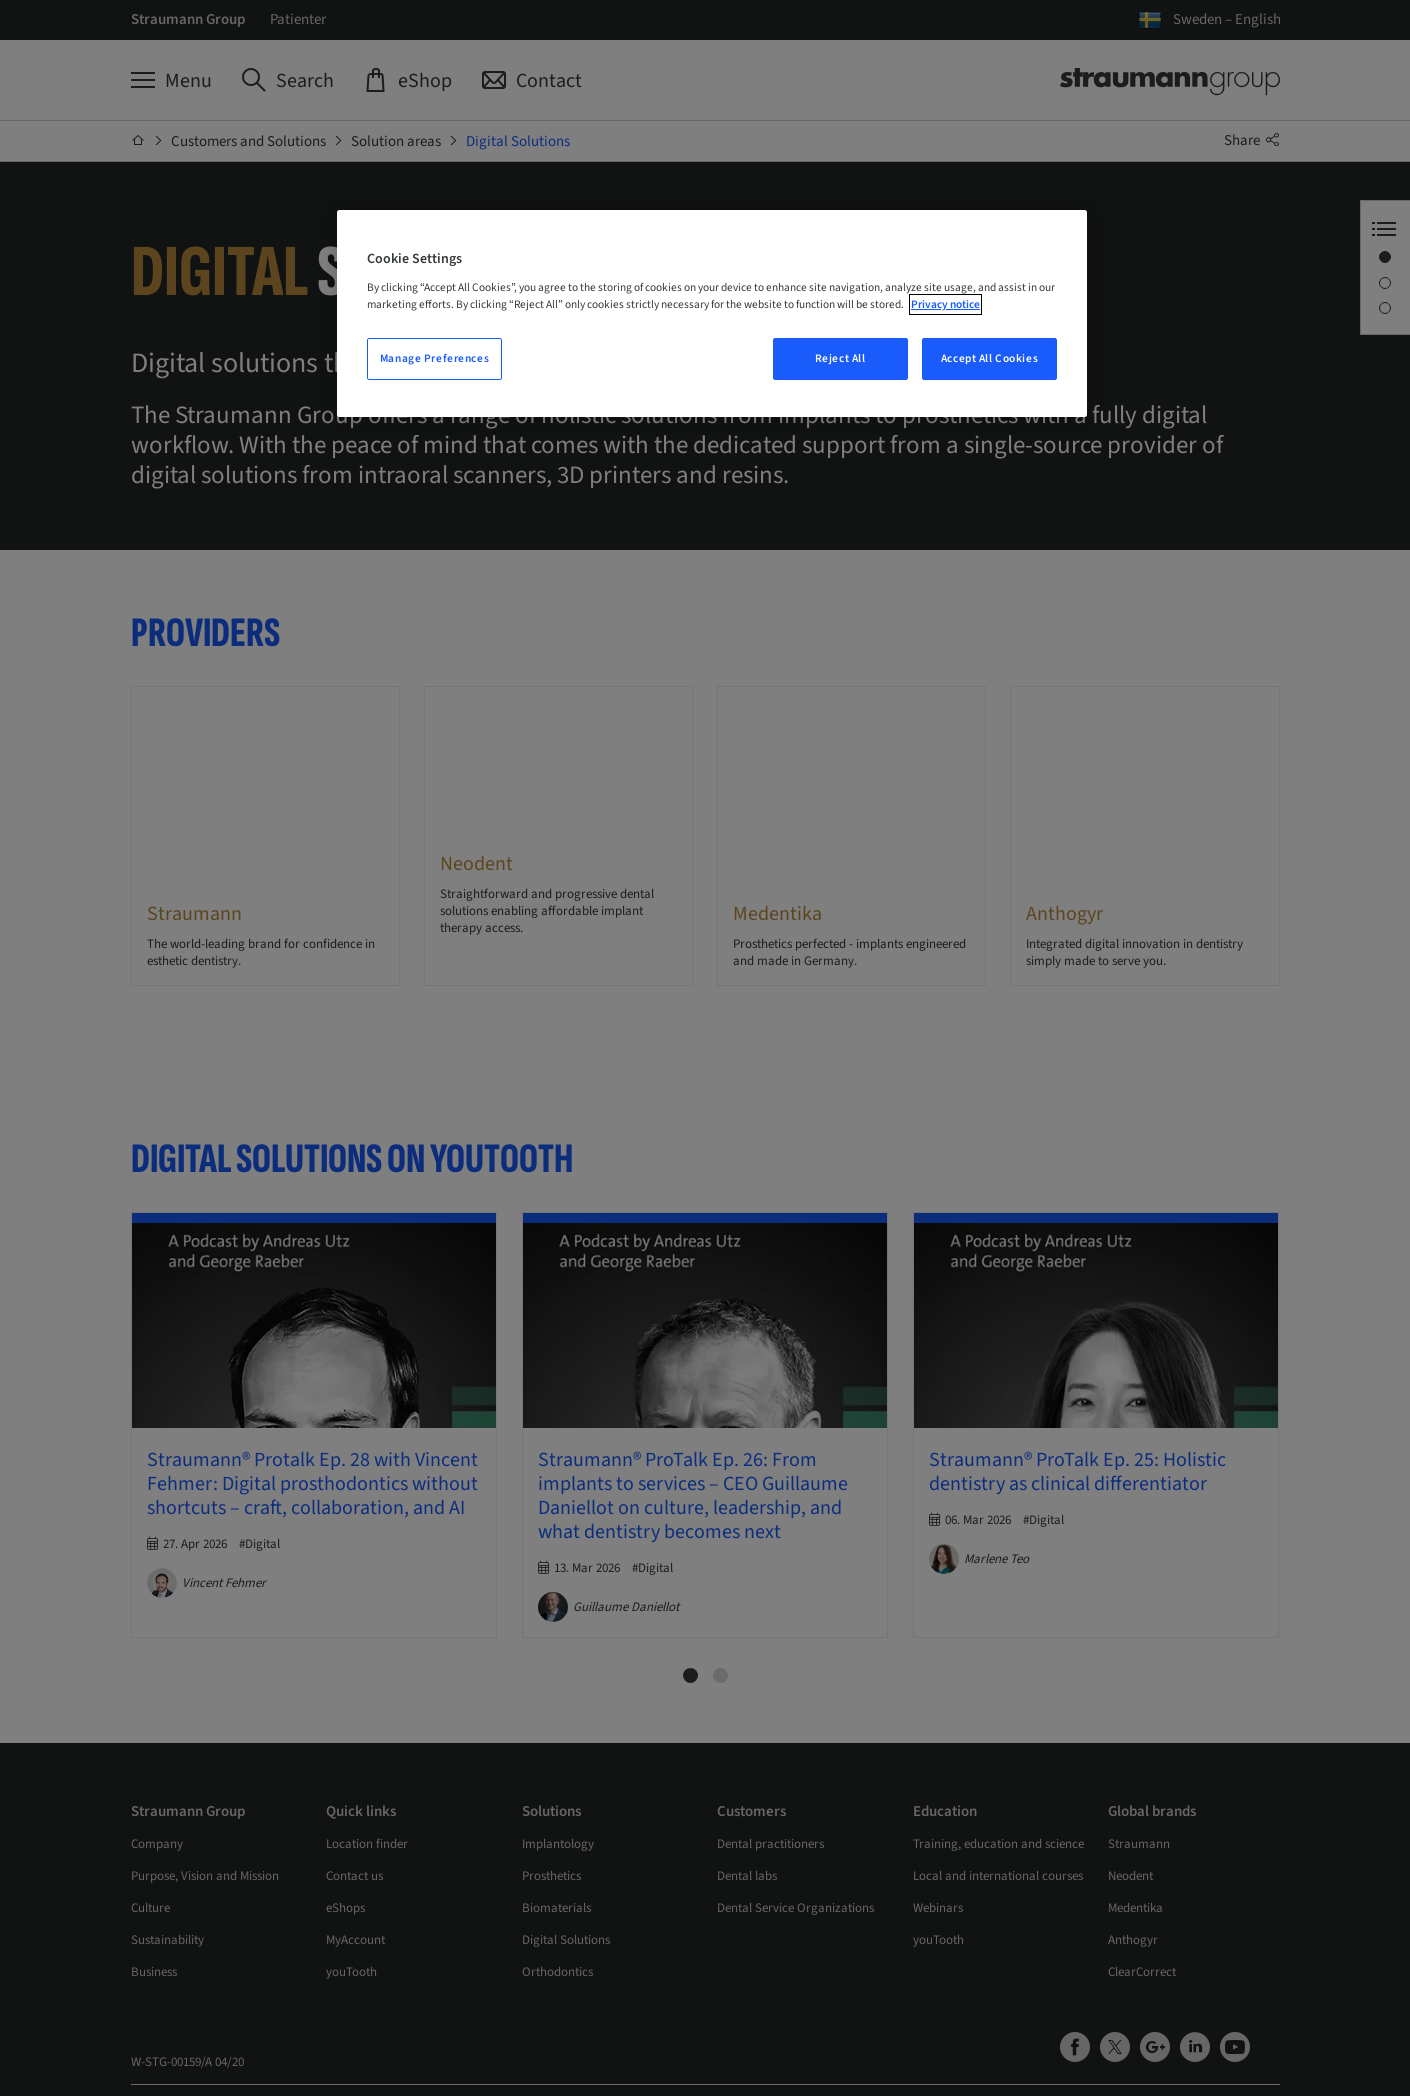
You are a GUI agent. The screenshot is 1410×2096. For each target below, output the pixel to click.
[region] (712, 314)
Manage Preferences (434, 358)
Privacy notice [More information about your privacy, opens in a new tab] (945, 304)
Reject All (840, 358)
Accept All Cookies (989, 358)
